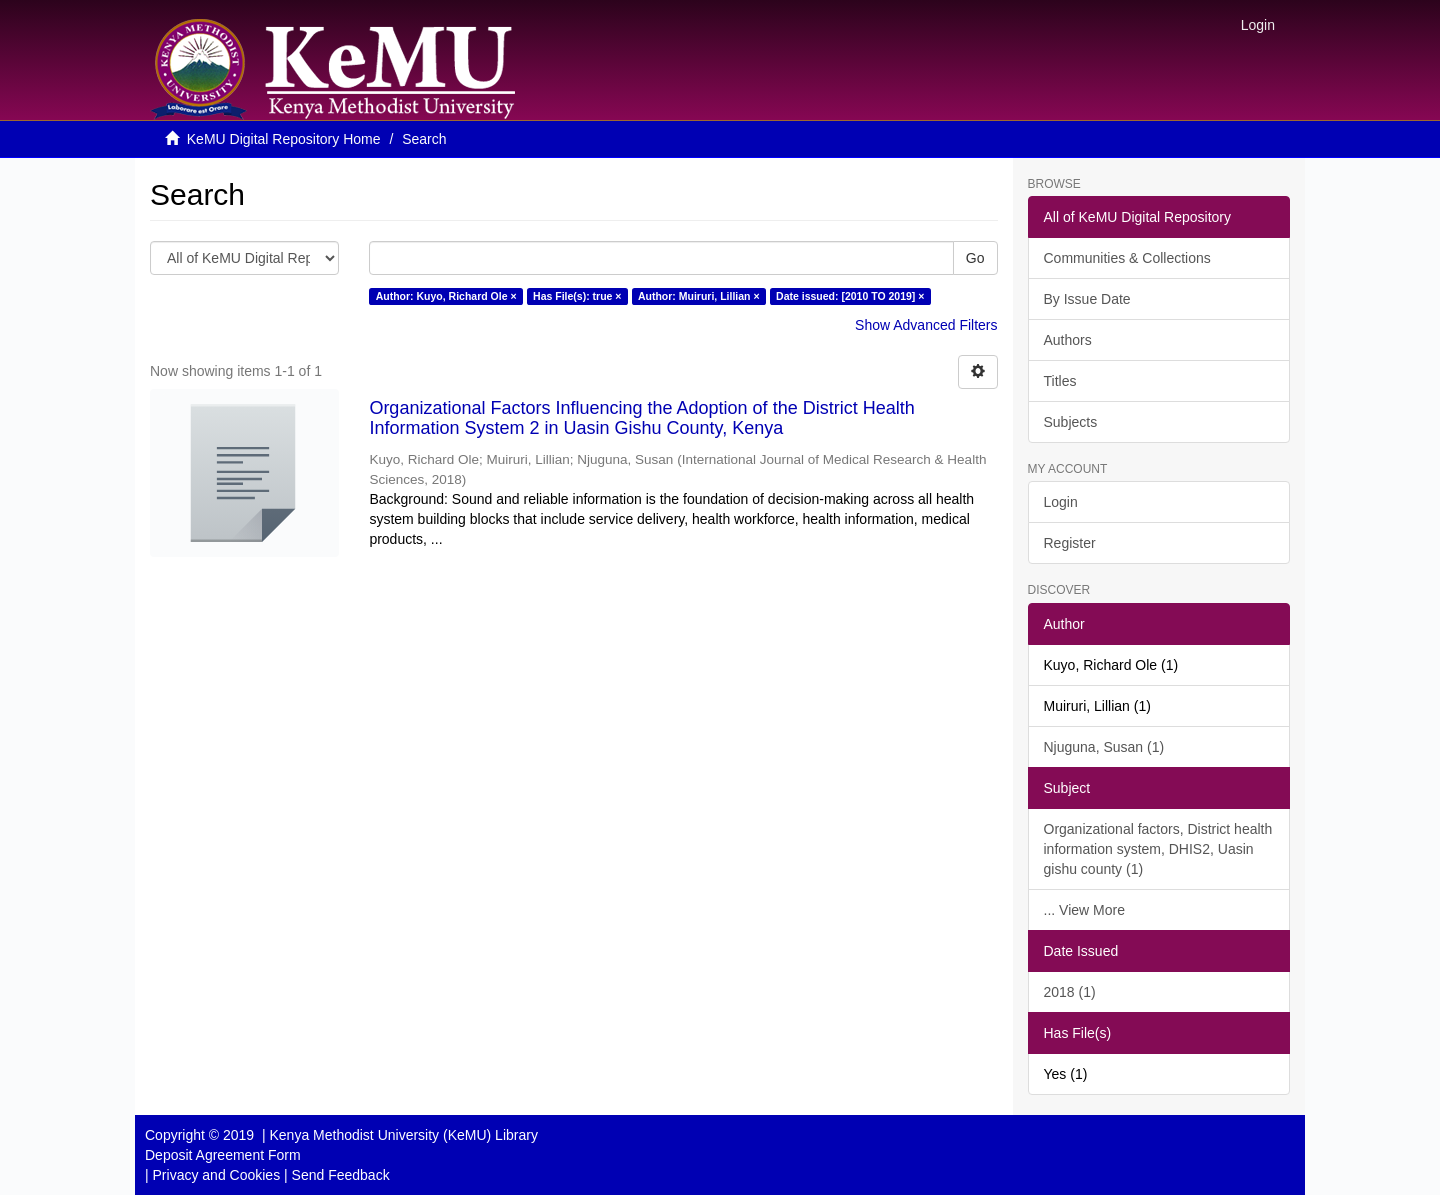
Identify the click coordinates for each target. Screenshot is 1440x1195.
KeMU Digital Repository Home (284, 139)
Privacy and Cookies (217, 1175)
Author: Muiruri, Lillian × (699, 296)
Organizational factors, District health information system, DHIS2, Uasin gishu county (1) (1158, 849)
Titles (1060, 381)
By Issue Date (1087, 299)
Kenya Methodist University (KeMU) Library (403, 1135)
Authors (1068, 340)
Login (1061, 502)
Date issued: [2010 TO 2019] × (850, 296)
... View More (1084, 910)
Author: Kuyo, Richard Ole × (446, 296)
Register (1070, 543)
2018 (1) (1070, 992)
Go (975, 258)
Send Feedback (341, 1175)
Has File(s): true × (577, 296)
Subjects (1071, 422)
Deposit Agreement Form (223, 1155)
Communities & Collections (1127, 258)
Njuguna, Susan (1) (1104, 747)
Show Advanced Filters (926, 325)
